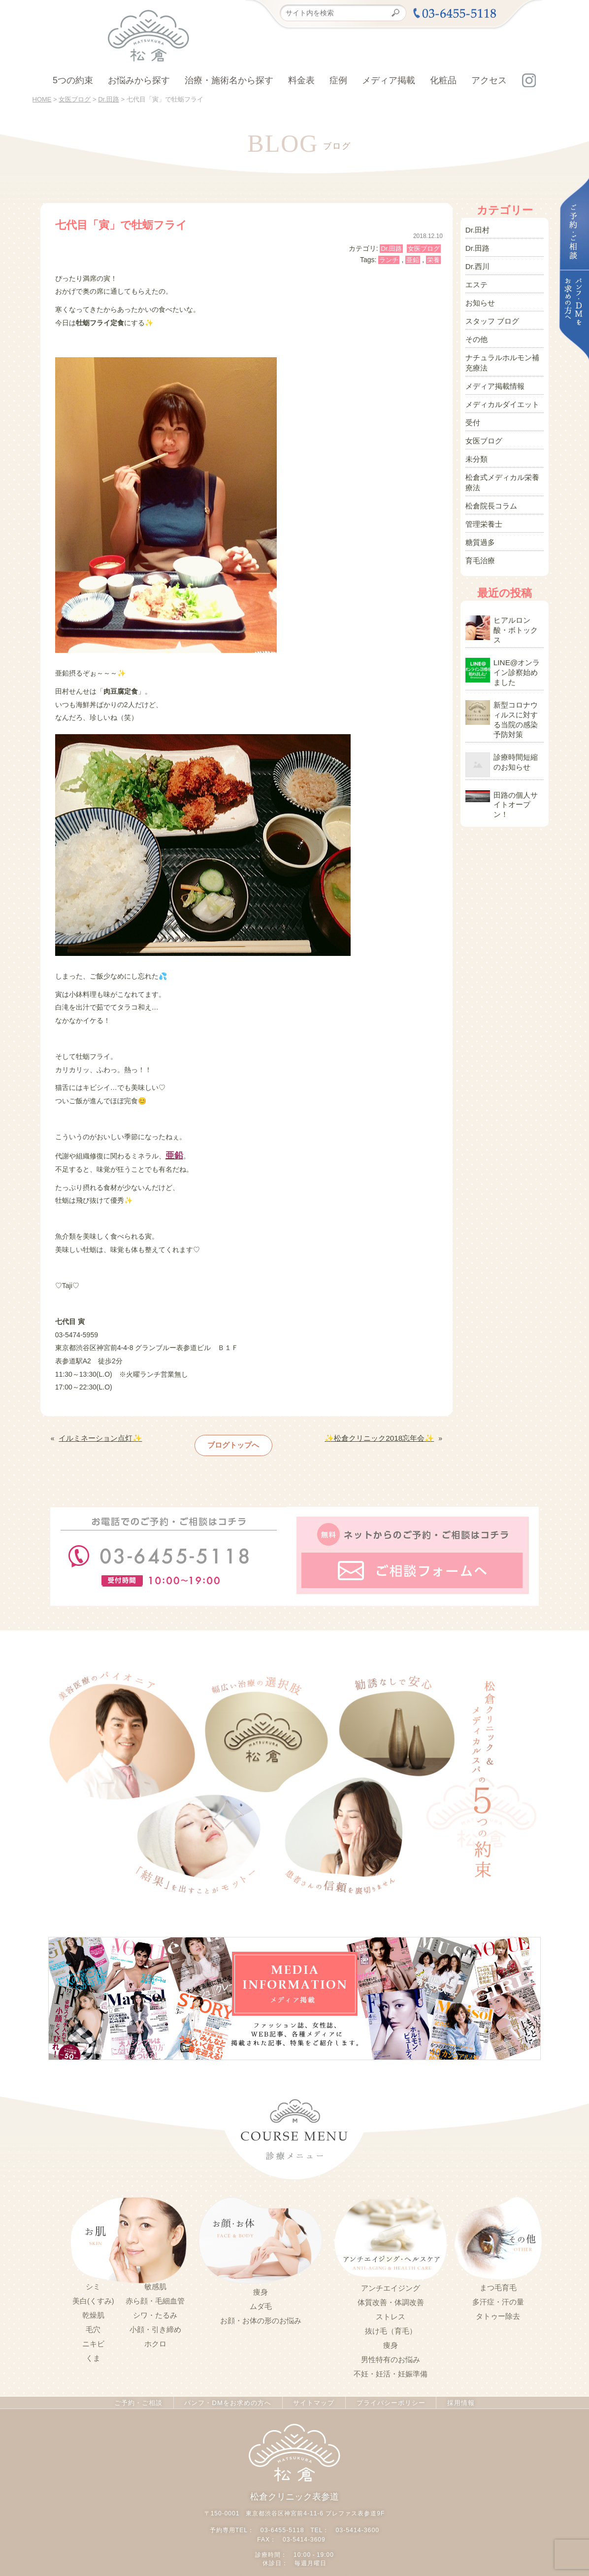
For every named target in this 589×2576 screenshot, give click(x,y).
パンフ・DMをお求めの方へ (228, 2395)
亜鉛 (412, 260)
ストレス (390, 2310)
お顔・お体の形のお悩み (260, 2314)
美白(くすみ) (93, 2294)
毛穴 (93, 2323)
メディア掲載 (388, 80)
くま (93, 2351)
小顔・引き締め (155, 2323)
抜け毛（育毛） (391, 2324)
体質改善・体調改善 (391, 2296)
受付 (472, 405)
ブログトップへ (234, 1442)
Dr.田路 (391, 248)
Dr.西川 (476, 263)
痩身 (260, 2285)
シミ (93, 2280)
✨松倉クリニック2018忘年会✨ (383, 1436)
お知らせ (479, 296)
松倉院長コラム (489, 481)
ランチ (388, 260)
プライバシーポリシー (389, 2395)
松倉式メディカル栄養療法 (503, 460)
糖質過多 (479, 515)
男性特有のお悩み (390, 2353)
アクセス (489, 80)
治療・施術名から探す (229, 80)
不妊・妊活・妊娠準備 (390, 2367)
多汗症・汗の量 (498, 2295)
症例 (338, 80)
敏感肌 (155, 2280)
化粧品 (443, 80)
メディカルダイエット (499, 389)
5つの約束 (73, 80)
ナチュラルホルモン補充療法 (503, 350)
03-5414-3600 (356, 2522)
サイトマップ (312, 2395)
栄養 (433, 260)
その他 (475, 330)
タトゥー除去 (498, 2309)
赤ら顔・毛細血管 (155, 2294)
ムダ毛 (261, 2300)
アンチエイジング (390, 2281)
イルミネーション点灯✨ (97, 1436)
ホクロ (155, 2337)
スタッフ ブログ (490, 313)
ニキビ (93, 2337)
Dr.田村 (476, 229)
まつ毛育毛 (498, 2281)
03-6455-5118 (283, 2522)
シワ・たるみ (155, 2308)
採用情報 (458, 2395)
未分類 (475, 439)
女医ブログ (424, 248)
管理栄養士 (482, 498)
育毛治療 (479, 532)
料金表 (301, 80)
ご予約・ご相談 (140, 2395)
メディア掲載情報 (493, 372)
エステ (475, 279)
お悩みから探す (139, 80)
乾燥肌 (93, 2308)
